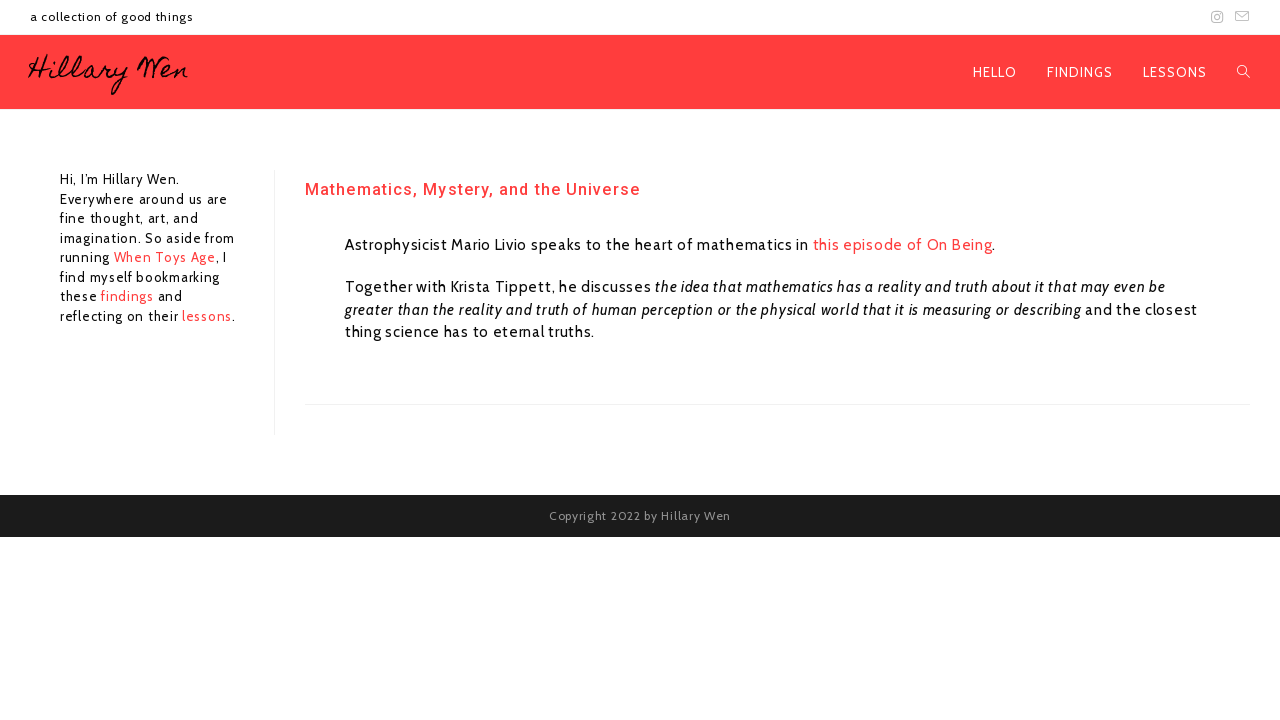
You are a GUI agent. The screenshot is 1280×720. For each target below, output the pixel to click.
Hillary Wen (110, 71)
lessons (207, 316)
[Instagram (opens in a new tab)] (1217, 17)
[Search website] (1243, 72)
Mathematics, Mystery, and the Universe (472, 189)
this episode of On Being (903, 245)
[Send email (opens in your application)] (1239, 17)
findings (129, 296)
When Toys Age (165, 257)
